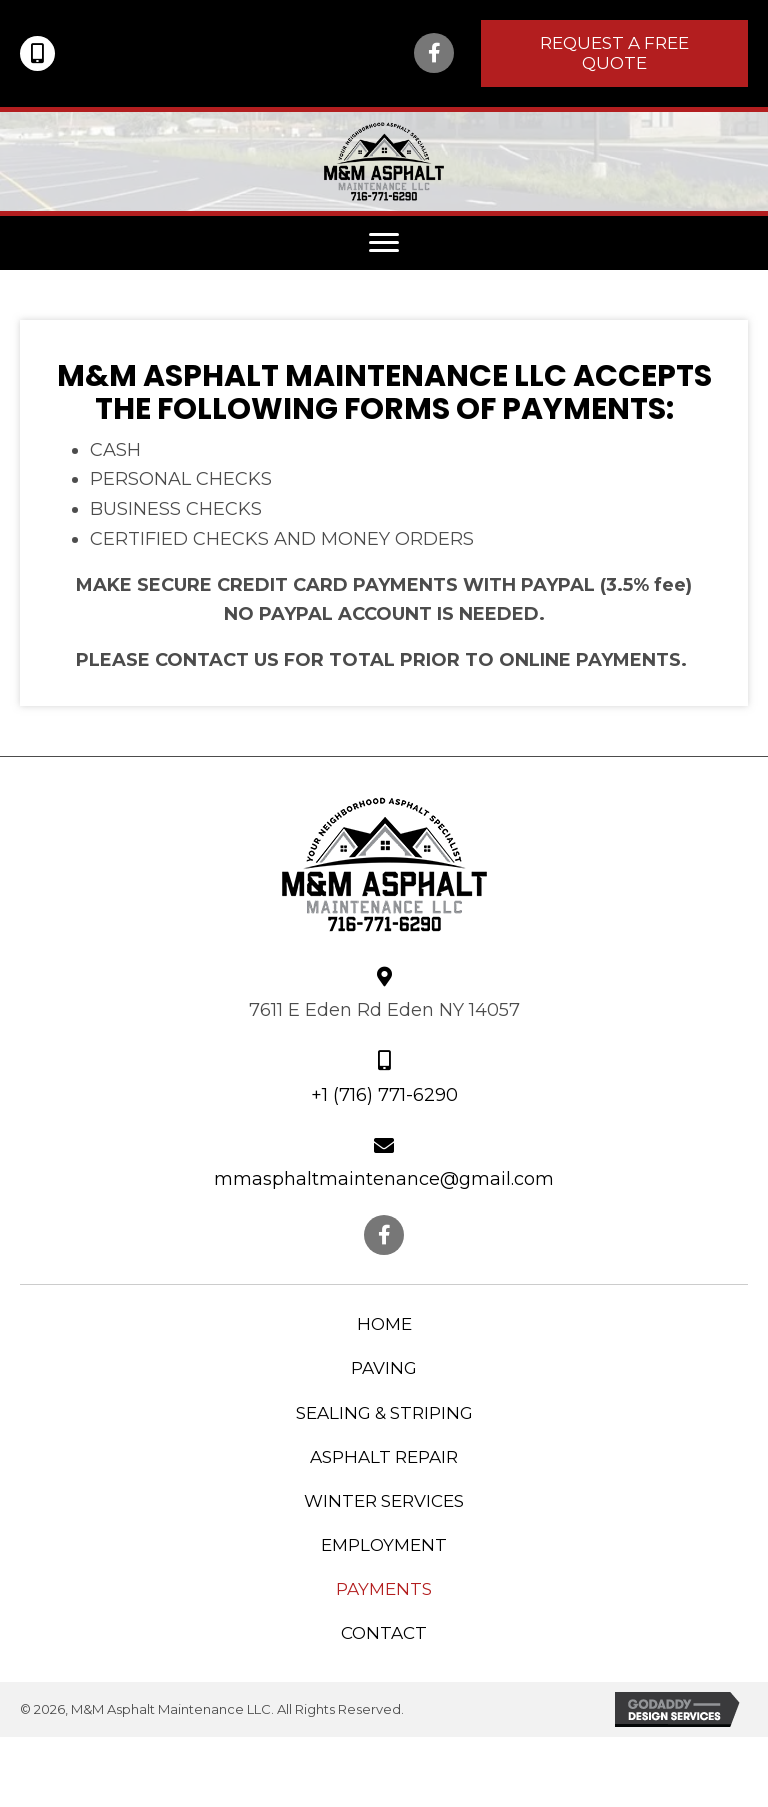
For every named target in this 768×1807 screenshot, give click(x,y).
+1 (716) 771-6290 (384, 1095)
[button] (434, 53)
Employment (384, 1545)
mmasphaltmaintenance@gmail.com (384, 1179)
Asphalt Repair (384, 1457)
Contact (384, 1633)
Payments (384, 1589)
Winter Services (384, 1501)
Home (384, 1324)
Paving (384, 1368)
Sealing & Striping (384, 1413)
